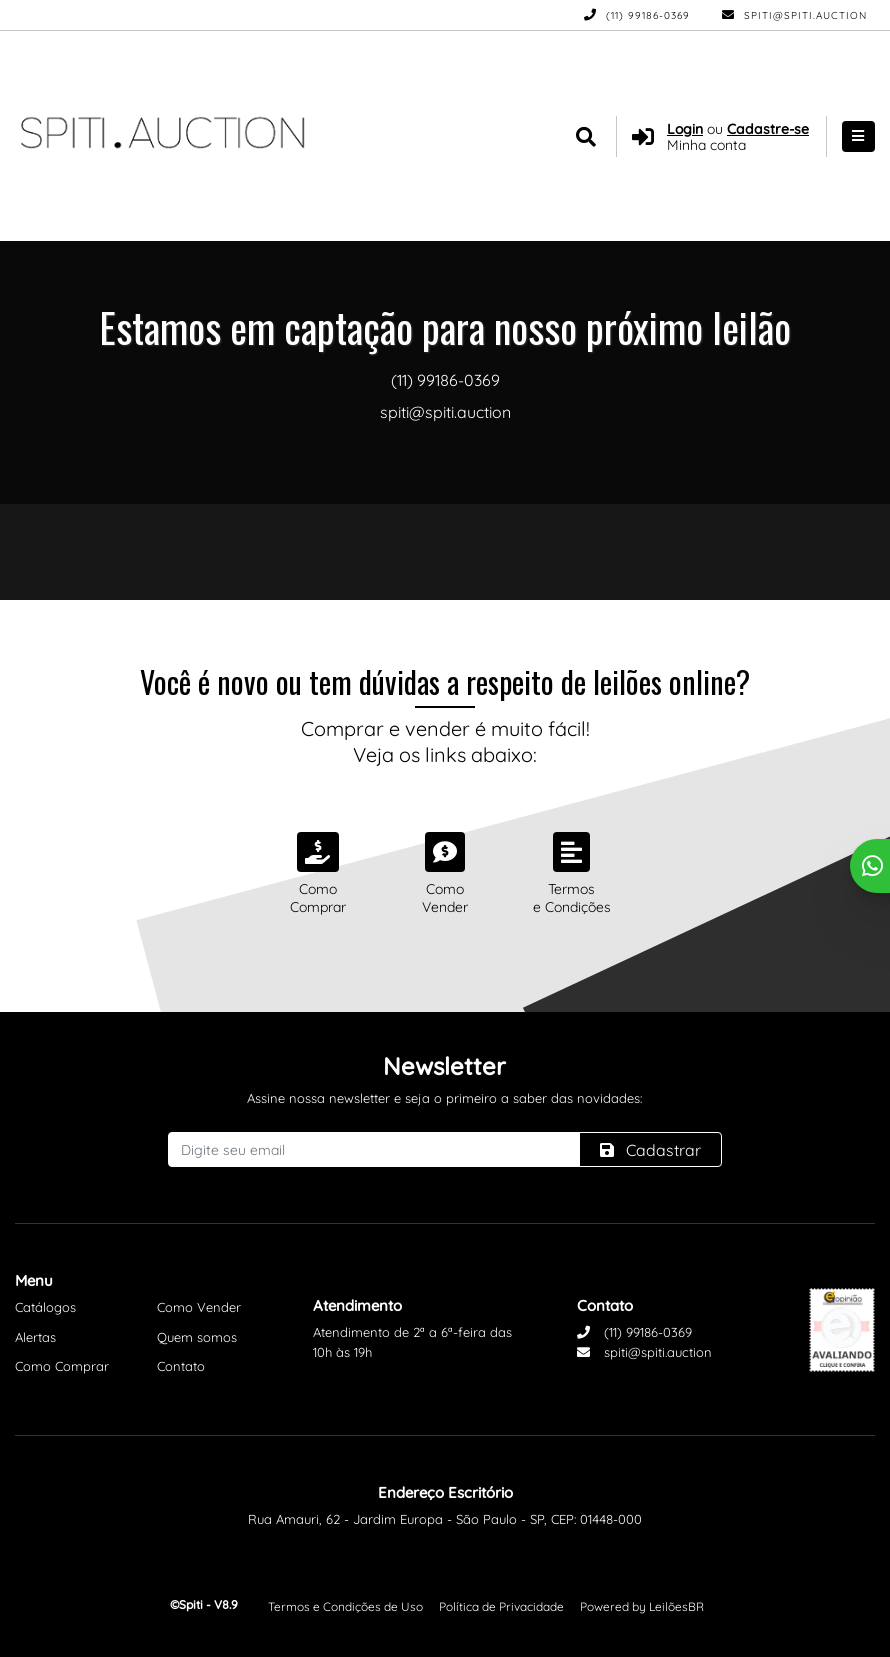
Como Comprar (62, 1366)
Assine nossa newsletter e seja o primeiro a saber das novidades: (444, 1098)
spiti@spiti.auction (794, 15)
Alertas (35, 1337)
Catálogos (45, 1307)
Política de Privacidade (501, 1606)
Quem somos (197, 1337)
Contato (181, 1366)
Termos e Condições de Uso (345, 1606)
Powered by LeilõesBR (642, 1606)
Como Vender (199, 1307)
